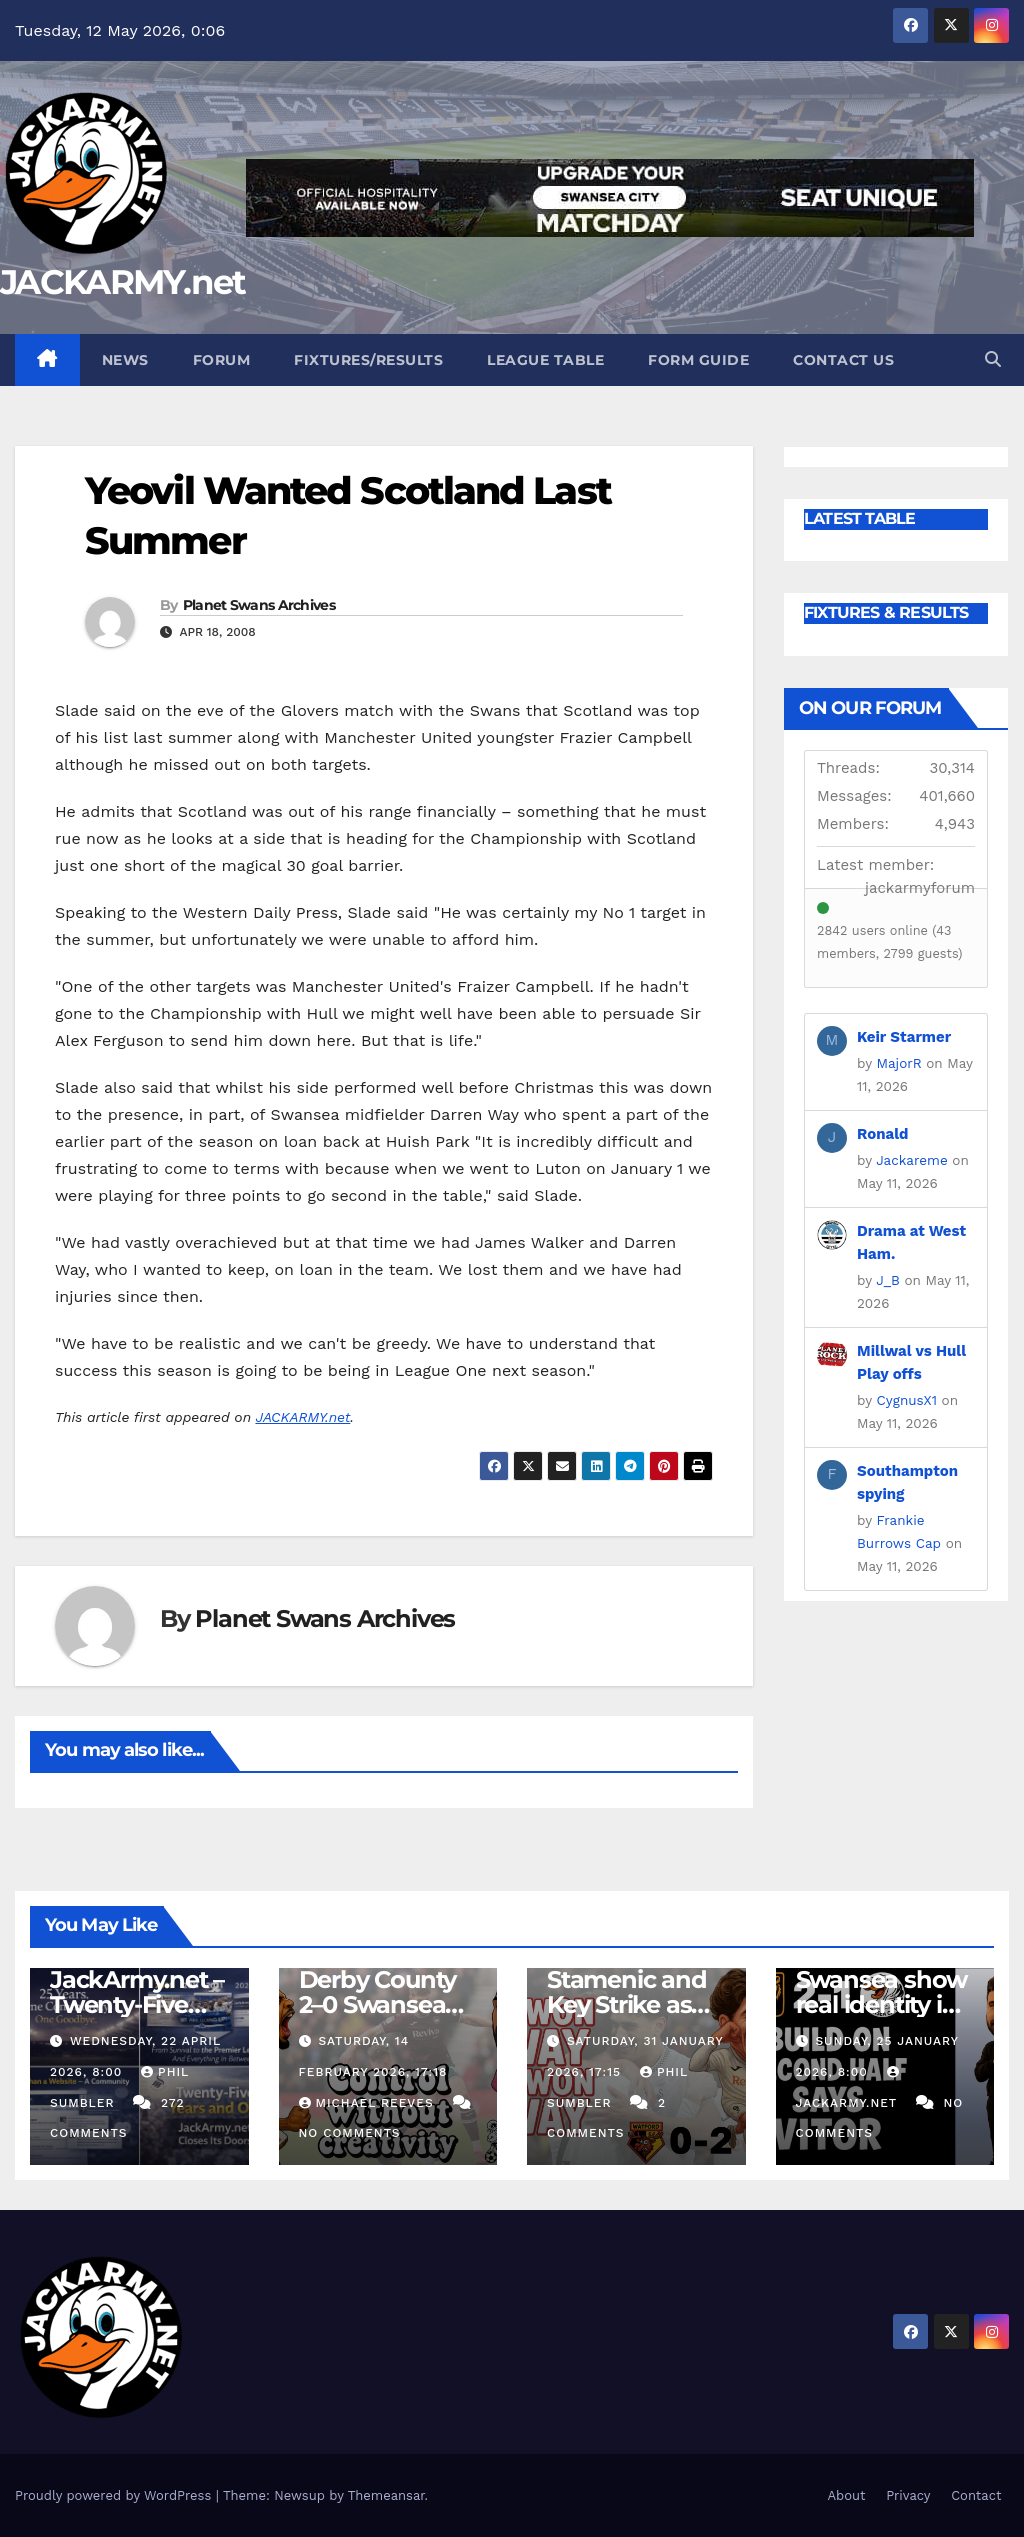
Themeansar (386, 2495)
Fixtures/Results (368, 360)
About (846, 2495)
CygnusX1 (907, 1400)
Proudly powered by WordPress (115, 2495)
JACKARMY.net (123, 282)
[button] (993, 359)
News (125, 360)
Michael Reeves (369, 2103)
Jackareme (912, 1160)
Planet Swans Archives (259, 605)
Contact (976, 2495)
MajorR (899, 1063)
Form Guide (698, 360)
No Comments (350, 2133)
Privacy (908, 2495)
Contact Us (843, 360)
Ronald (883, 1134)
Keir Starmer (904, 1037)
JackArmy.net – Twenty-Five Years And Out (137, 2004)
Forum (222, 360)
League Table (545, 360)
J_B (888, 1280)
